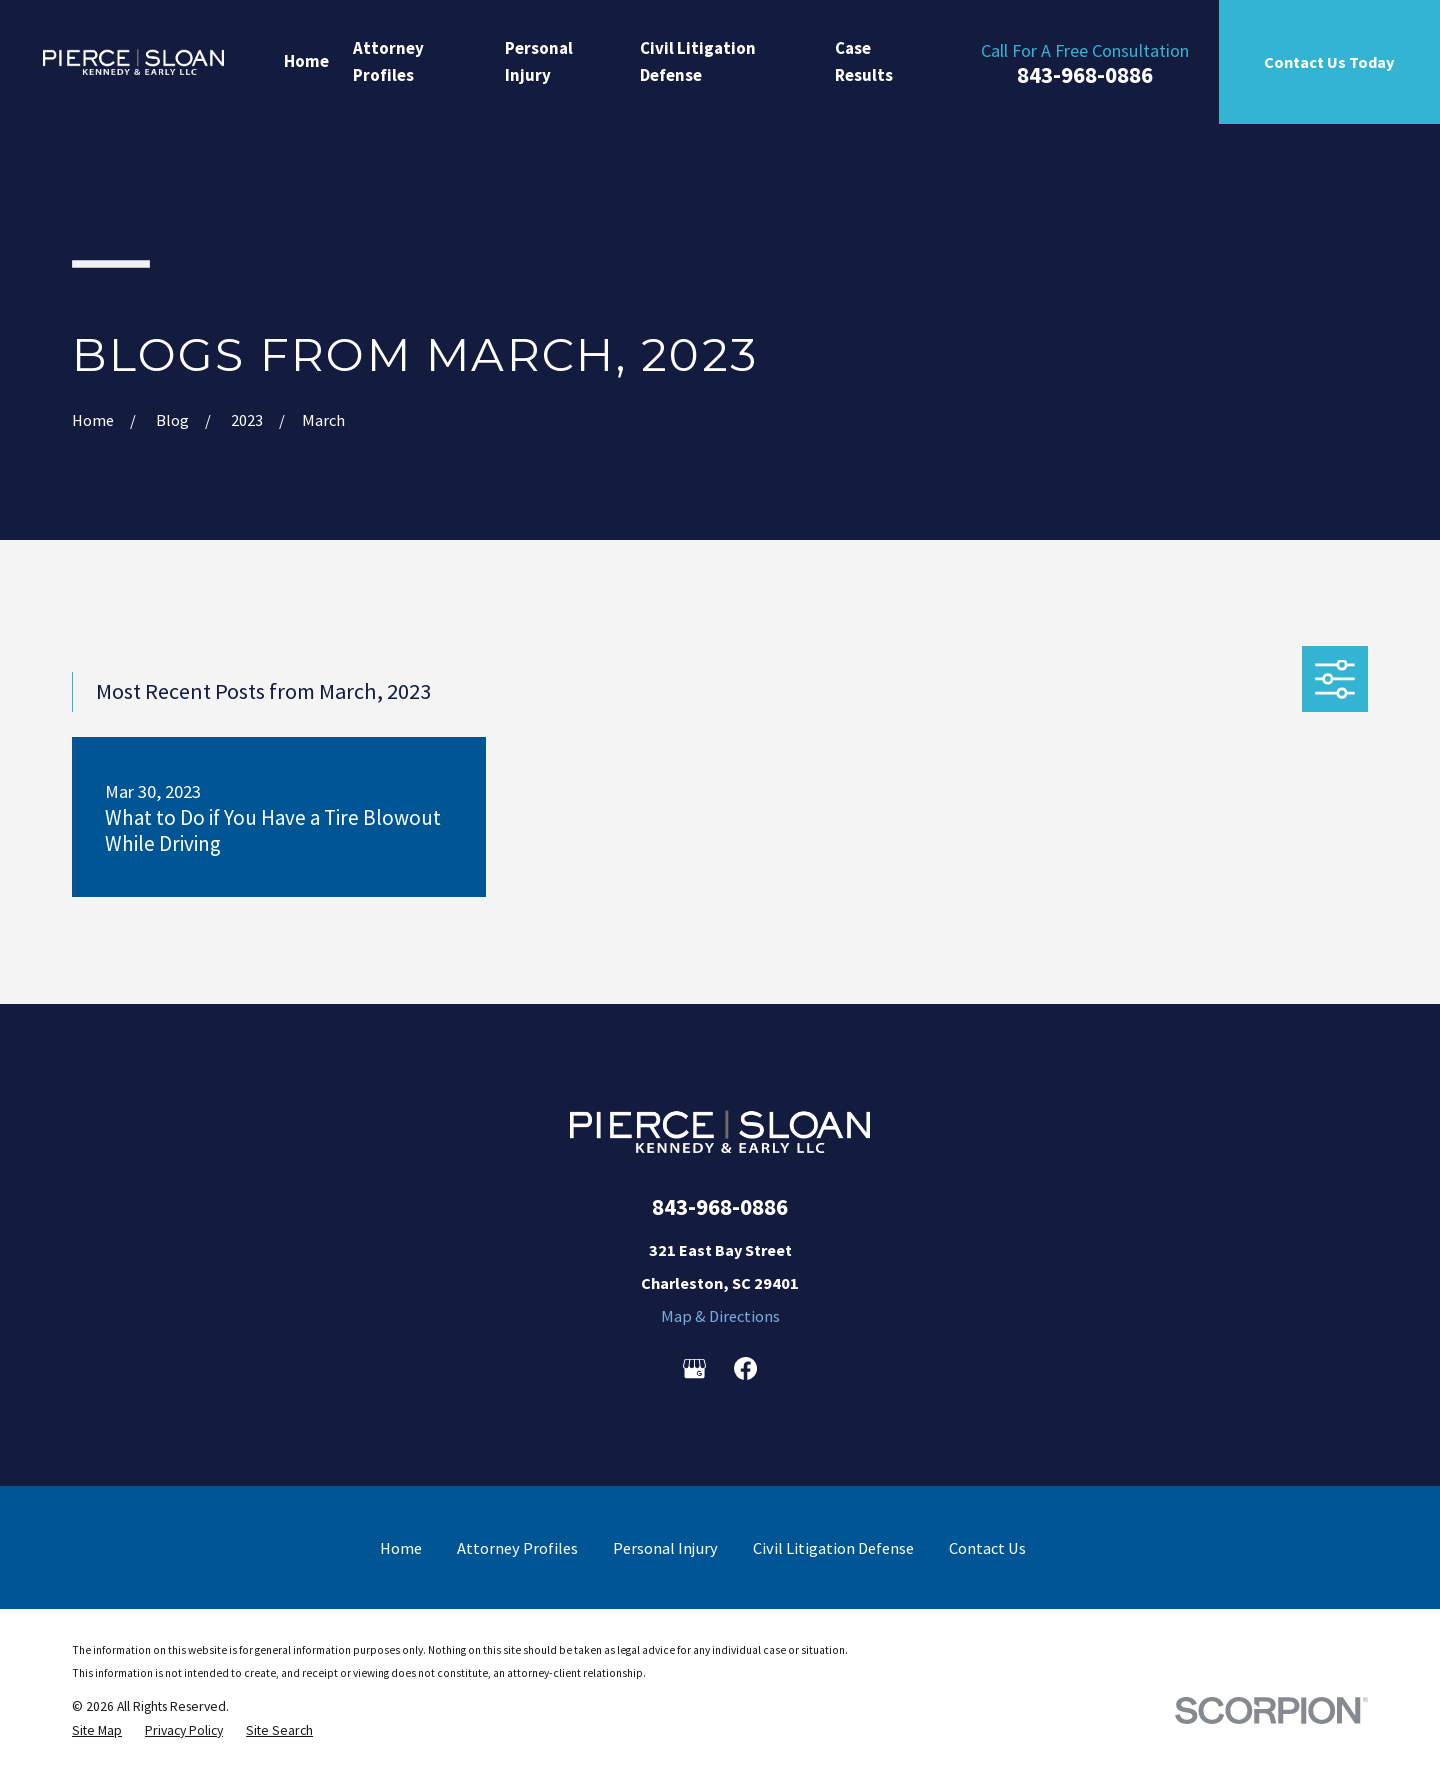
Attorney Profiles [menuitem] (388, 61)
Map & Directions (720, 1316)
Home (401, 1548)
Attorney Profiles (517, 1548)
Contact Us (987, 1548)
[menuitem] (97, 1731)
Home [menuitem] (306, 61)
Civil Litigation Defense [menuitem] (698, 61)
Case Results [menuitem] (864, 61)
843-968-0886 (1085, 75)
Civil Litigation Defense (833, 1548)
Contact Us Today (1329, 62)
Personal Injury (665, 1548)
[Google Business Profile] (694, 1368)
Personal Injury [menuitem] (539, 61)
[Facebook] (745, 1368)
